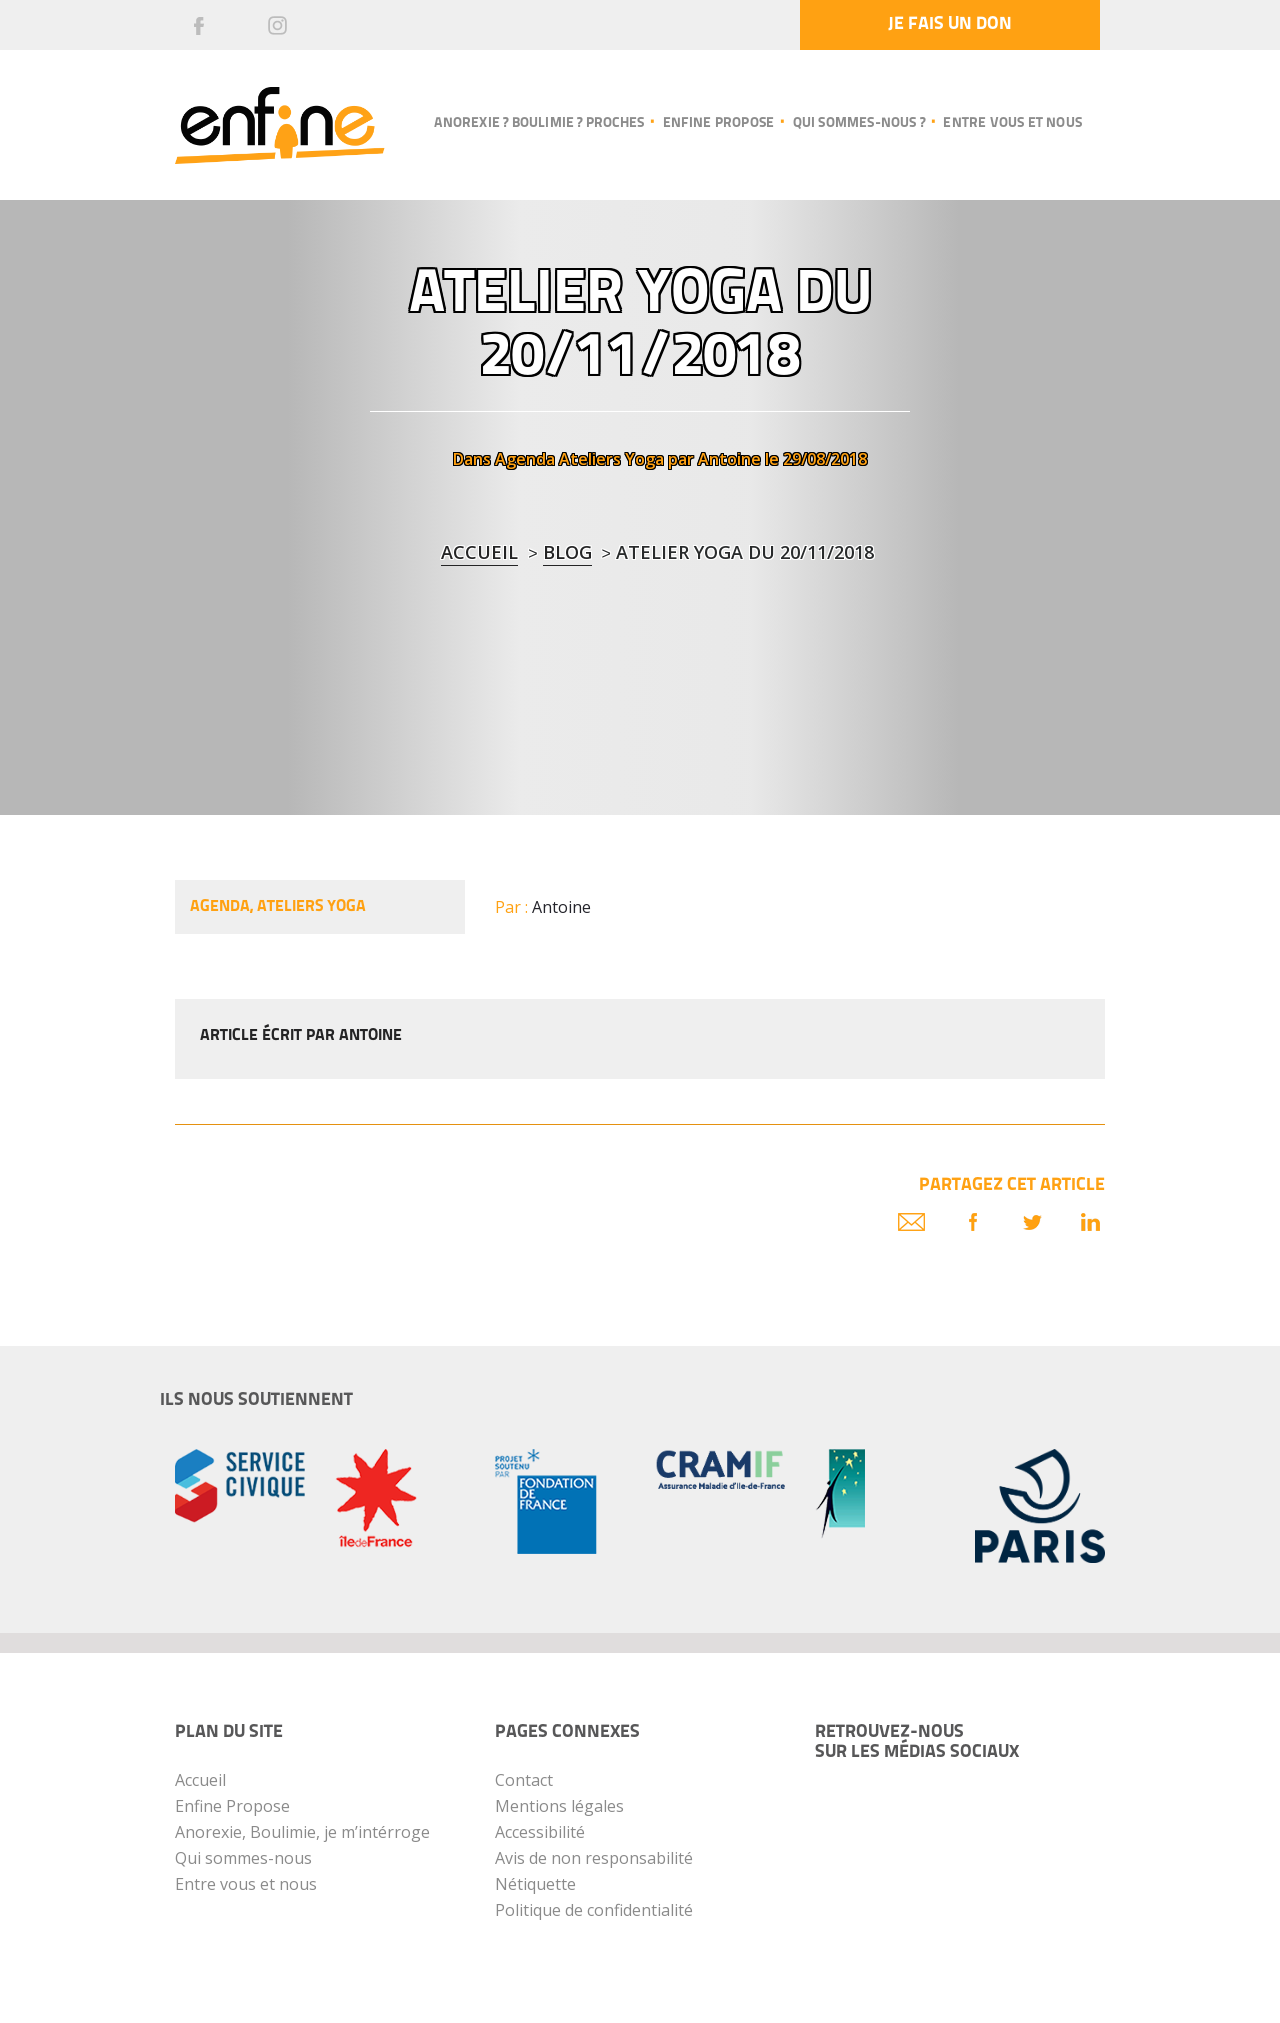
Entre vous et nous (1012, 123)
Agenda (525, 459)
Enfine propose (719, 123)
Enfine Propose (232, 1806)
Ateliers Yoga (611, 459)
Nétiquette (535, 1884)
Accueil (479, 552)
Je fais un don (950, 24)
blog (567, 552)
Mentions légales (559, 1806)
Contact (524, 1780)
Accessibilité (540, 1832)
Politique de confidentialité (594, 1910)
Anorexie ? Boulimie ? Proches (539, 123)
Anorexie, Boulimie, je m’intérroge (302, 1832)
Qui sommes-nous (243, 1858)
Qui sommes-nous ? (859, 123)
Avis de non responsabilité (594, 1858)
